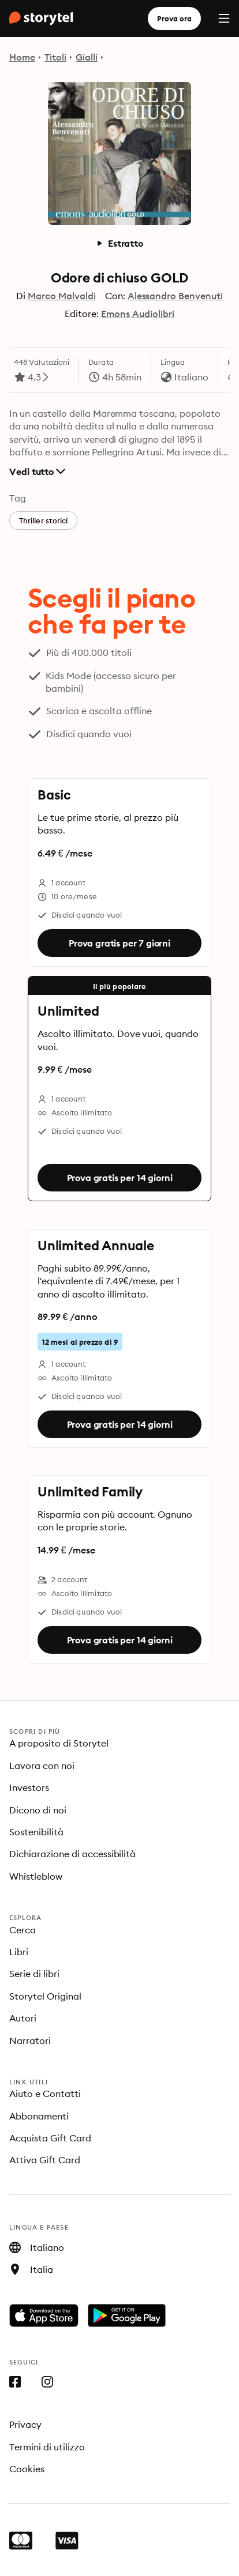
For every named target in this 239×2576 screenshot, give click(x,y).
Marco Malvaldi (62, 295)
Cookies (26, 2469)
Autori (22, 2018)
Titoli (55, 57)
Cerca (22, 1930)
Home (22, 57)
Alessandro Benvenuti (175, 295)
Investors (29, 1787)
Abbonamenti (39, 2116)
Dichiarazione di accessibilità (72, 1854)
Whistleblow (35, 1876)
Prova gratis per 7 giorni (119, 943)
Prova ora (174, 18)
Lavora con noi (41, 1765)
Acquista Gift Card (50, 2138)
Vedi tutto (37, 471)
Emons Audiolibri (137, 313)
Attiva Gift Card (44, 2160)
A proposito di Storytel (59, 1743)
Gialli (87, 57)
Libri (18, 1952)
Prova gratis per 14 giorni (120, 1177)
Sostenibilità (36, 1832)
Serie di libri (34, 1973)
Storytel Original (45, 1996)
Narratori (30, 2040)
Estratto (119, 243)
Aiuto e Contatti (45, 2093)
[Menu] (224, 18)
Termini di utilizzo (47, 2447)
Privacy (25, 2424)
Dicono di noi (37, 1810)
